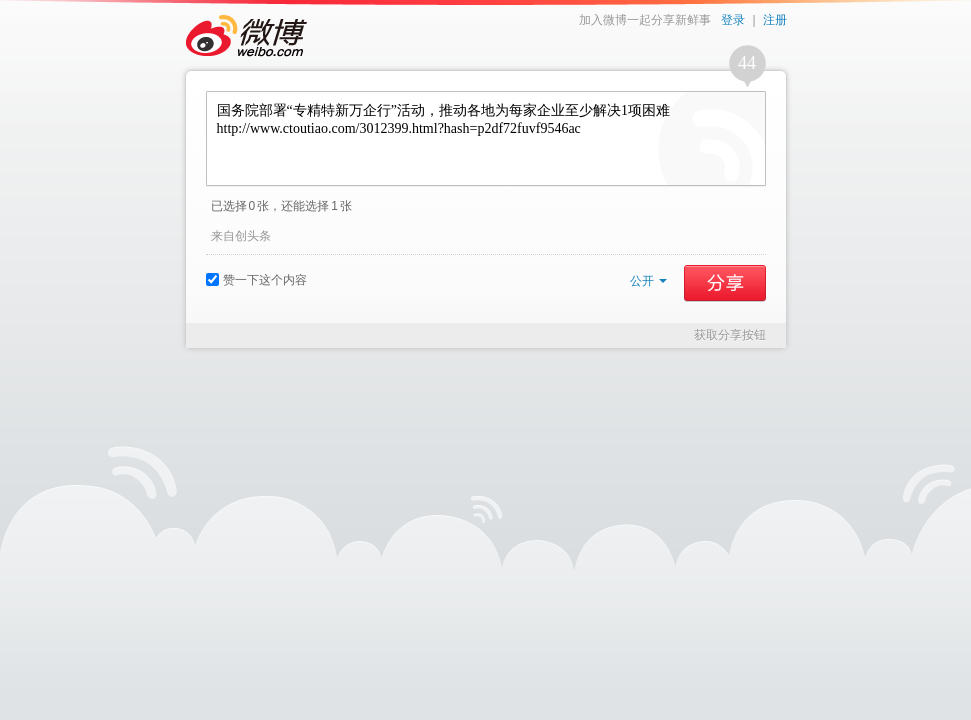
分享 (725, 283)
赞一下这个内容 (256, 280)
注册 (775, 20)
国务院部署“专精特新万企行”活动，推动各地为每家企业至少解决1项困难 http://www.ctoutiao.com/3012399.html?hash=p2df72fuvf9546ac (486, 138)
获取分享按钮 (730, 335)
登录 (733, 20)
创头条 (253, 236)
